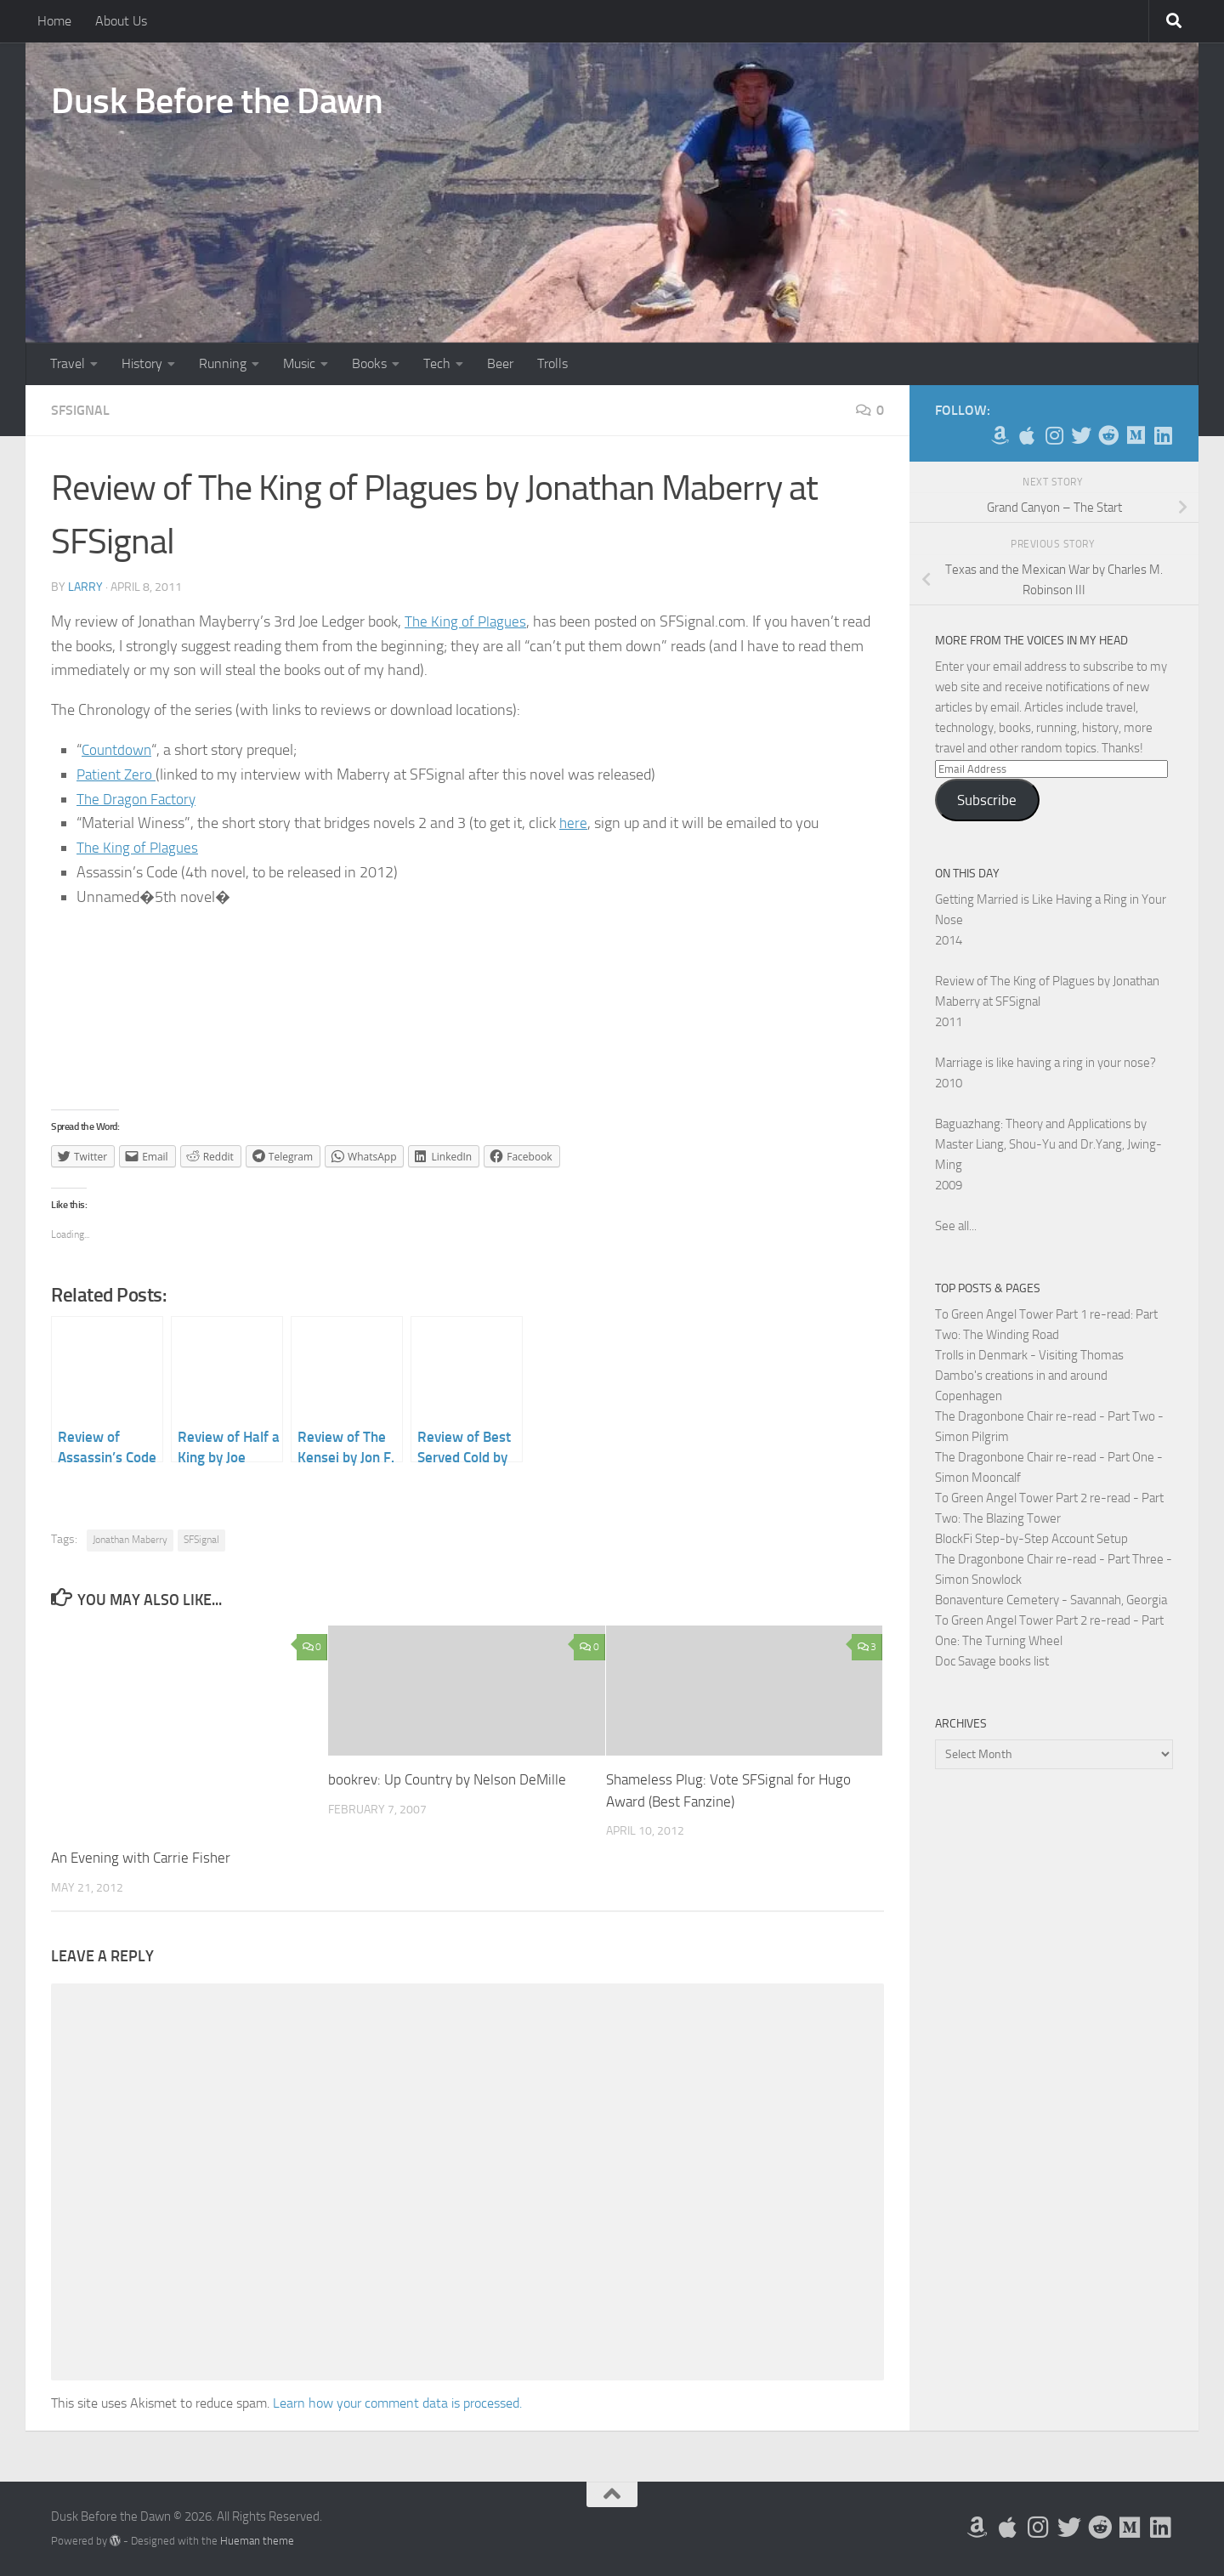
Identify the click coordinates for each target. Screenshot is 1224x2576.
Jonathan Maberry (130, 1540)
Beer (500, 363)
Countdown (118, 749)
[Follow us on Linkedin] (1163, 435)
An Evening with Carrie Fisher (140, 1857)
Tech (436, 363)
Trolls (552, 363)
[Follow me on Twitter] (1081, 435)
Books (369, 363)
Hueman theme (257, 2540)
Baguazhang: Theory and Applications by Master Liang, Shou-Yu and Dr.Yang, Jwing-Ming (1048, 1144)
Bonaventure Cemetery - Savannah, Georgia (1051, 1600)
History (142, 363)
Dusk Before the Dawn (216, 101)
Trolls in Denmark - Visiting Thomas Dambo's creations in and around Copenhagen (1029, 1376)
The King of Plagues (467, 621)
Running (222, 363)
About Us (121, 21)
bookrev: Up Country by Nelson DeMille (447, 1779)
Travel (67, 363)
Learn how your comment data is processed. (397, 2403)
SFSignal (80, 410)
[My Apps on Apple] (1027, 435)
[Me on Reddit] (1108, 435)
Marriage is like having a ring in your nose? (1045, 1062)
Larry (85, 587)
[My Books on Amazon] (999, 435)
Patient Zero (117, 774)
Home (54, 21)
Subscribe (987, 800)
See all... (956, 1226)
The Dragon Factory (138, 799)
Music (299, 363)
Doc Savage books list (992, 1661)
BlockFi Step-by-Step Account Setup (1031, 1538)
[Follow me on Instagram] (1054, 435)
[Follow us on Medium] (1135, 435)
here (573, 823)
